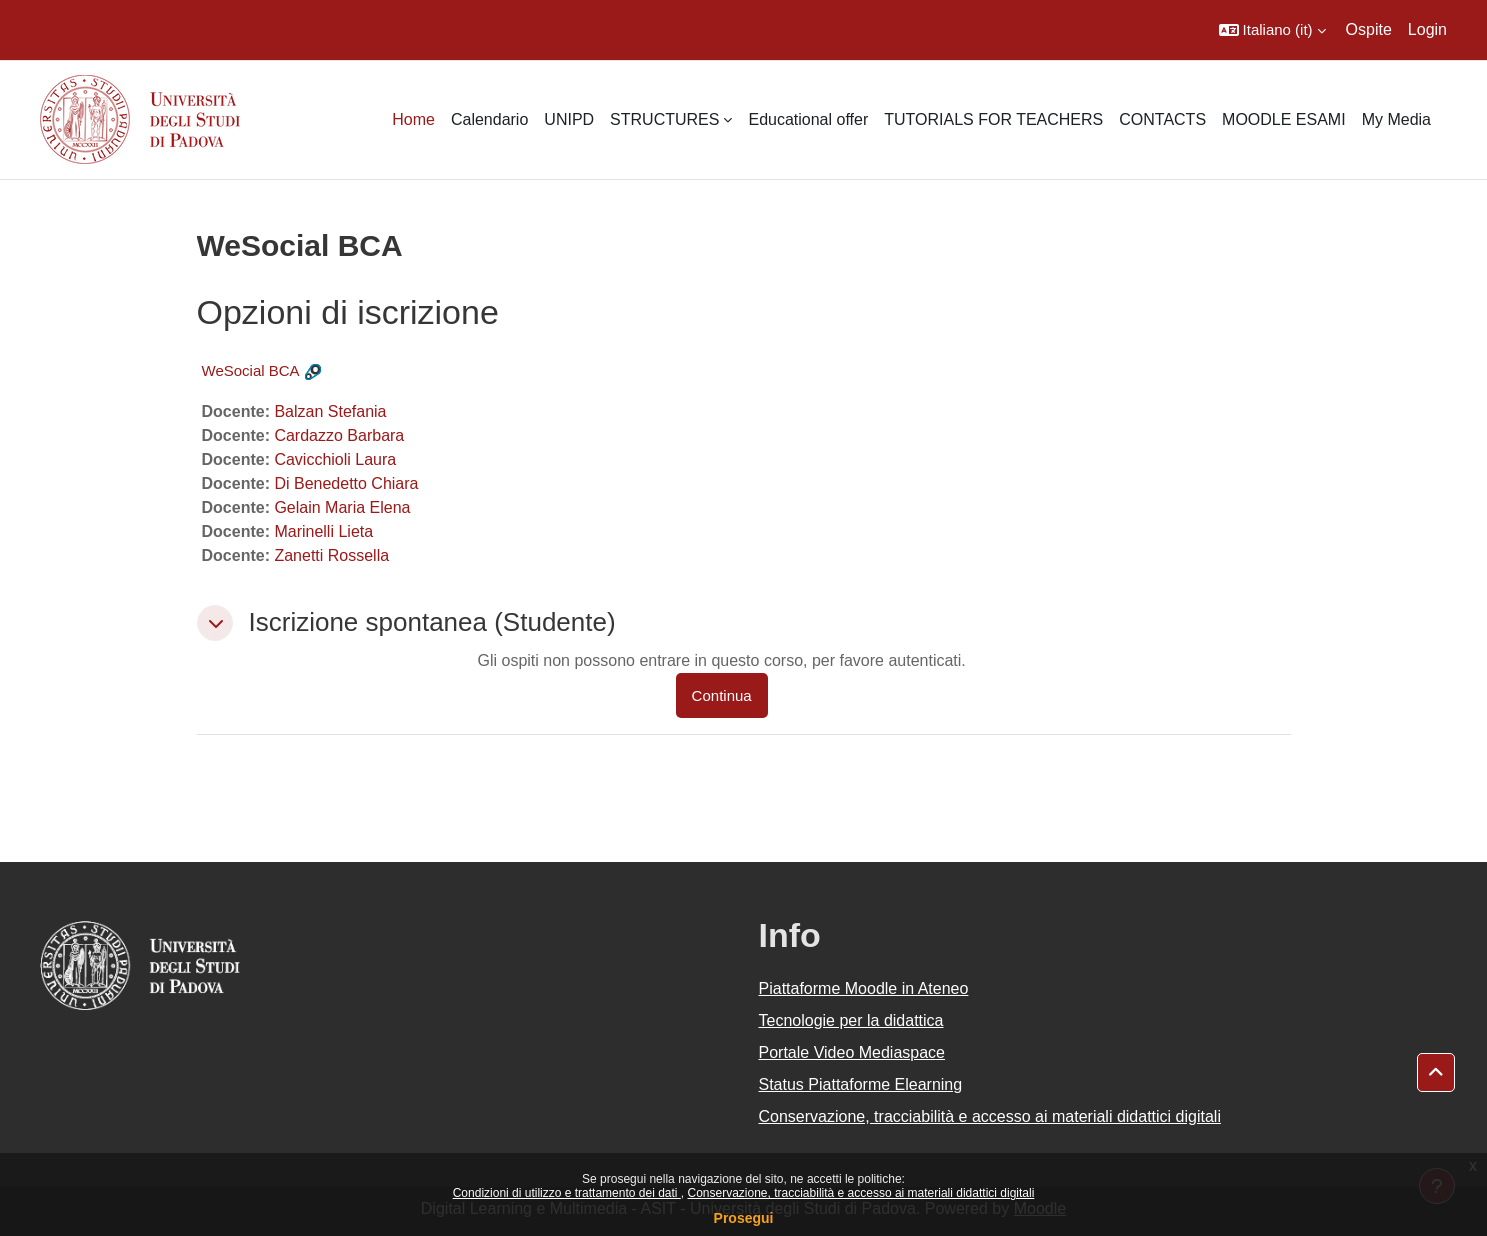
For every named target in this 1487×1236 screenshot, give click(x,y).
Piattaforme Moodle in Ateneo (864, 988)
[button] (1272, 30)
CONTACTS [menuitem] (1162, 119)
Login (1427, 29)
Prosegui (744, 1218)
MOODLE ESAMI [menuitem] (1284, 119)
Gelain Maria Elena (342, 507)
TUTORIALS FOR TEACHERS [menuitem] (993, 119)
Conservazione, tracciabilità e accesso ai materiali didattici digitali (860, 1193)
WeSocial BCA (251, 370)
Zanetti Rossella (331, 555)
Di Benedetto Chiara (346, 483)
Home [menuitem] (413, 119)
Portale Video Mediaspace (852, 1052)
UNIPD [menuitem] (569, 119)
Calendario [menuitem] (489, 119)
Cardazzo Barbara (339, 435)
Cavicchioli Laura (335, 459)
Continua (722, 695)
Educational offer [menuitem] (808, 119)
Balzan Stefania (330, 411)
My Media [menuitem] (1396, 119)
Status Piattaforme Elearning (861, 1084)
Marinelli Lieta (323, 531)
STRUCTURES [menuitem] (664, 119)
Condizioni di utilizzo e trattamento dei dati (567, 1193)
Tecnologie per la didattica (851, 1020)
